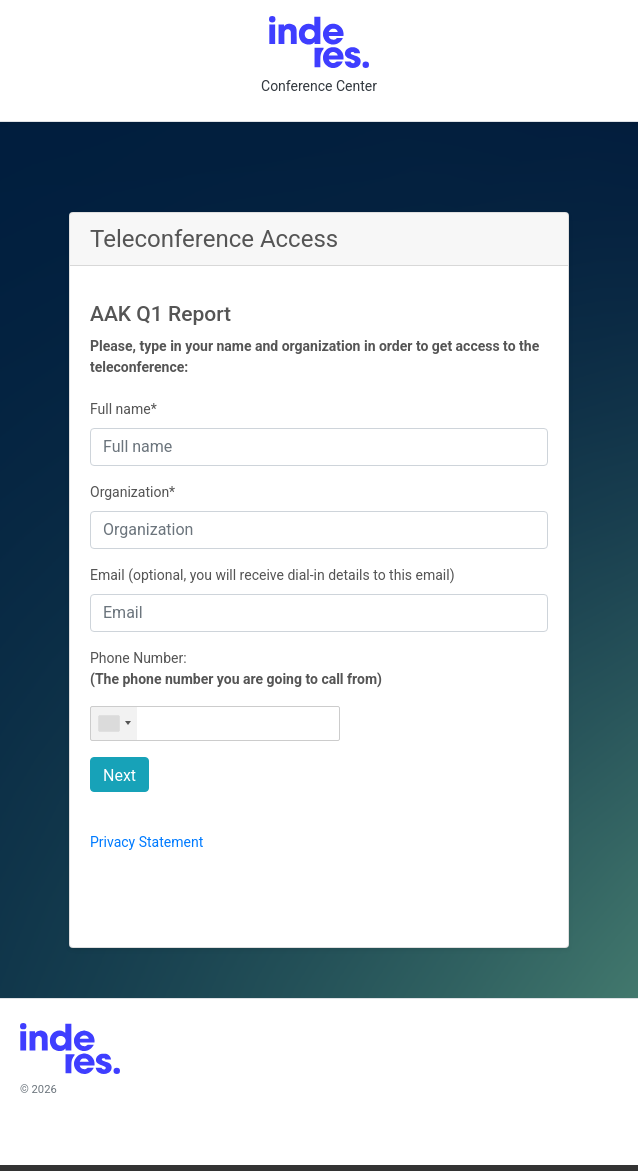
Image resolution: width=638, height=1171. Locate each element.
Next (119, 775)
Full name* (123, 409)
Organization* (132, 492)
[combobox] (114, 723)
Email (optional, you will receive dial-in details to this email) (272, 575)
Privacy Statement (146, 842)
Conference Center (319, 86)
